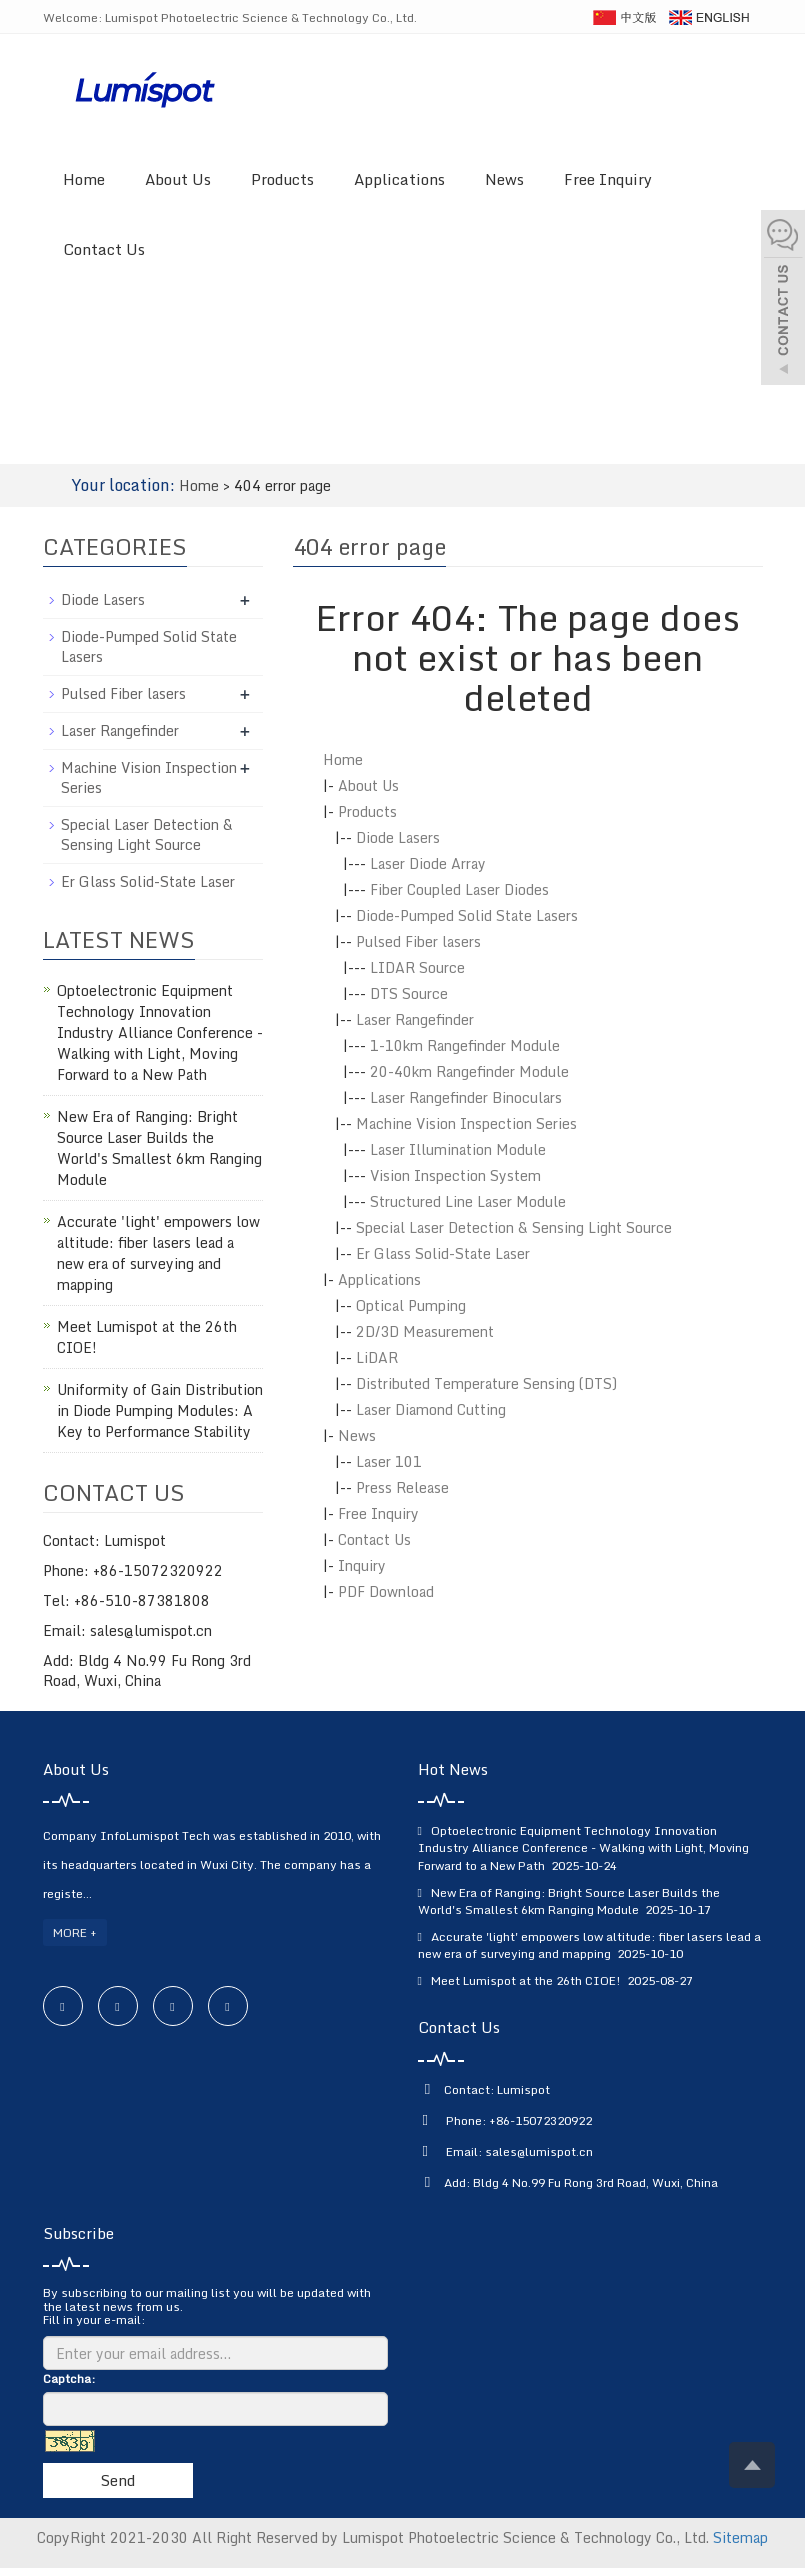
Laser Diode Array (428, 863)
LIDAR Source (417, 967)
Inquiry (362, 1565)
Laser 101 (389, 1461)
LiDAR (377, 1357)
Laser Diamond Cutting (431, 1409)
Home (84, 179)
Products (282, 179)
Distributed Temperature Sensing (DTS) (486, 1383)
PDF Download (386, 1591)
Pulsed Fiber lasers (418, 941)
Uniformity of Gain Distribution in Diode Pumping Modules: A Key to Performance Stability (160, 1410)
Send (117, 2480)
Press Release (402, 1487)
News (504, 179)
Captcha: (69, 2378)
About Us (178, 179)
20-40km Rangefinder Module (469, 1071)
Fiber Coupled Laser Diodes (459, 889)
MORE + (75, 1932)
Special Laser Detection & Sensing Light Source (514, 1227)
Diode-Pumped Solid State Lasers (467, 915)
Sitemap (740, 2537)
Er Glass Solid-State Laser (443, 1253)
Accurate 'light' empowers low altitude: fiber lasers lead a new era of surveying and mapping (158, 1253)
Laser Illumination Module (458, 1149)
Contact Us (104, 249)
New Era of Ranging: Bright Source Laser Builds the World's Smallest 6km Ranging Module (159, 1148)
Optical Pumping (411, 1305)
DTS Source (409, 993)
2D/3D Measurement (425, 1331)
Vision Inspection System (455, 1175)
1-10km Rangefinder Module (465, 1045)
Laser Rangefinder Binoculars (466, 1097)
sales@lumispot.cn (539, 2151)
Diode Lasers (398, 837)
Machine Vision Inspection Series (466, 1123)
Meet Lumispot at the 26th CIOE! (147, 1337)
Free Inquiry (608, 179)
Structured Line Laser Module (468, 1201)
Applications (399, 179)
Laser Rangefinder (415, 1019)
